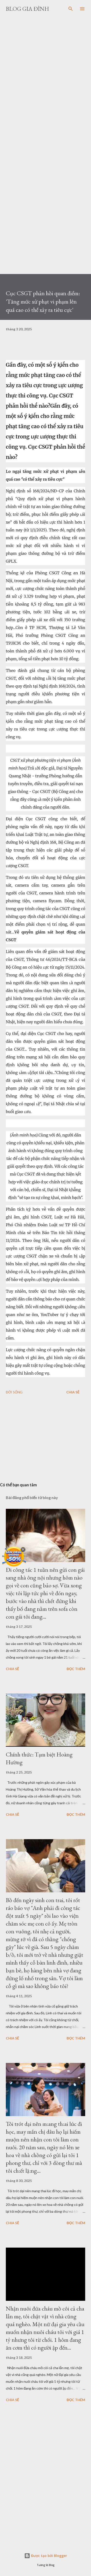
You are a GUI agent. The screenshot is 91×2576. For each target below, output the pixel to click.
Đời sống (14, 1392)
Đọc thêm (76, 1669)
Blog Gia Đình (27, 8)
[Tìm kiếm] (71, 9)
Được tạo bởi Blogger (45, 2555)
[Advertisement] (45, 61)
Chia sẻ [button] (72, 1392)
